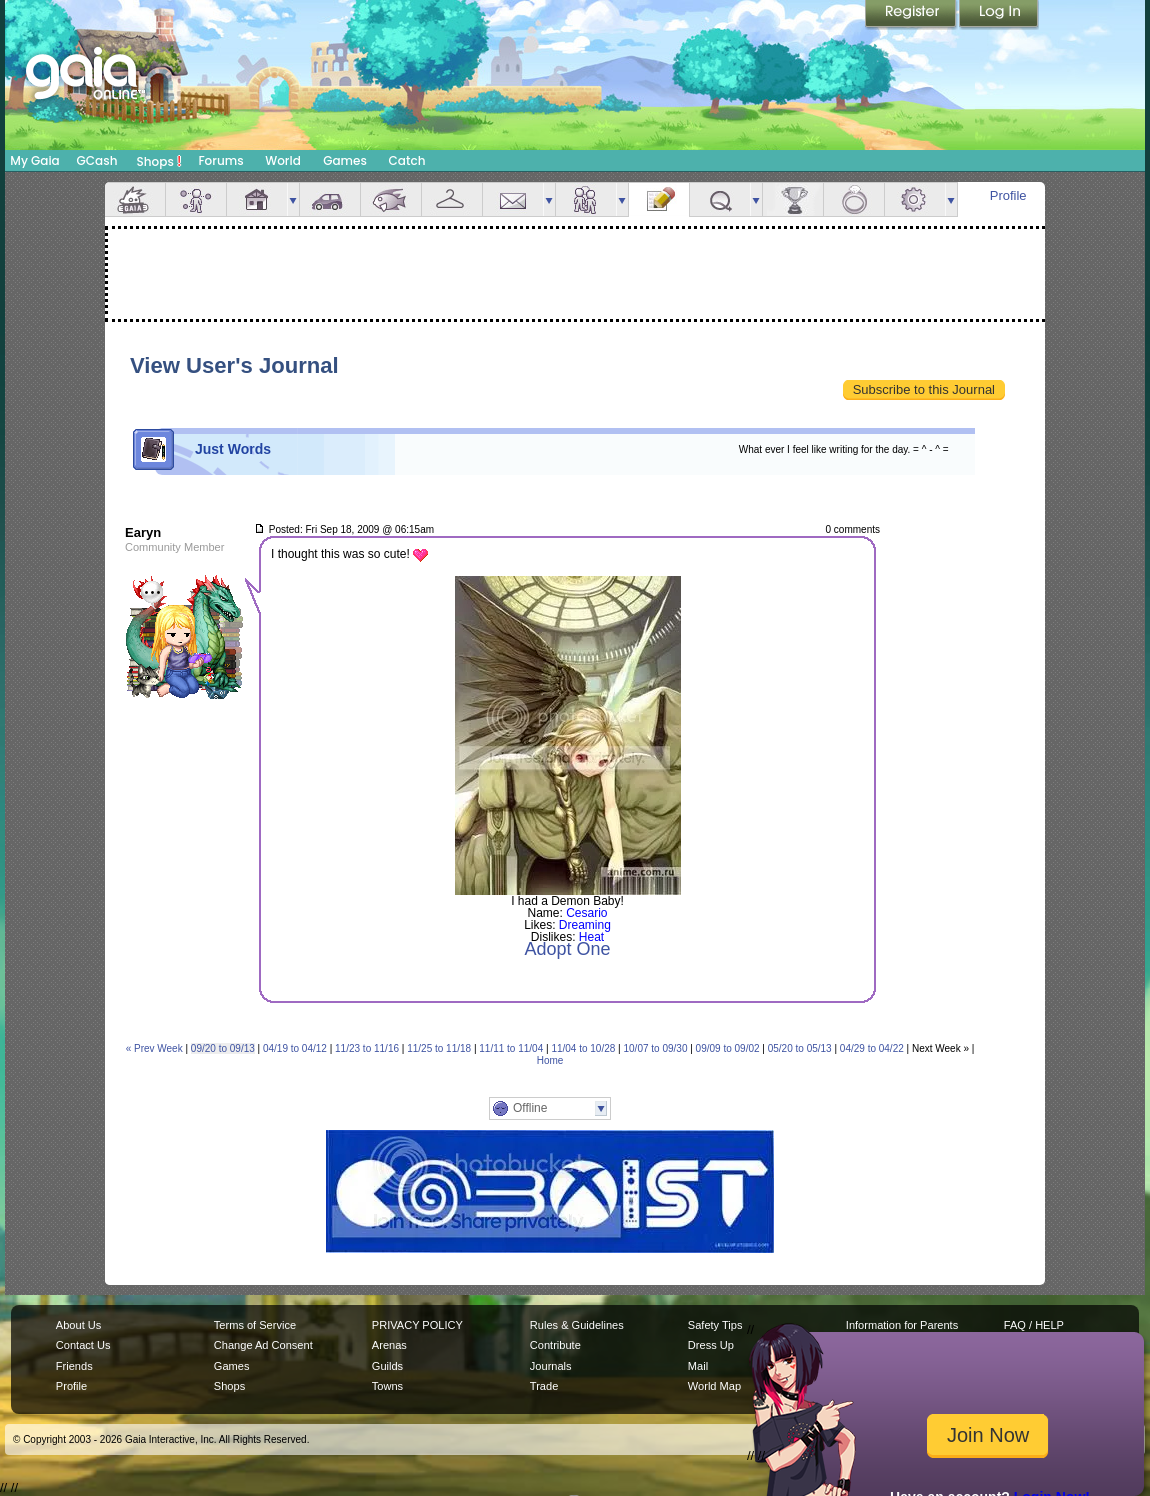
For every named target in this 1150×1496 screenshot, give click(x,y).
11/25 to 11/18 (439, 1048)
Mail (513, 199)
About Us (78, 1325)
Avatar (196, 199)
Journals (551, 1366)
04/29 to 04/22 (872, 1048)
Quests (720, 199)
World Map (714, 1386)
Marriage (854, 199)
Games (345, 160)
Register (912, 15)
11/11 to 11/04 (511, 1048)
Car (330, 199)
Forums (220, 160)
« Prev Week (154, 1048)
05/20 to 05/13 (800, 1048)
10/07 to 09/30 (656, 1048)
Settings (915, 199)
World (283, 160)
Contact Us (83, 1345)
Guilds (387, 1366)
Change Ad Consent (263, 1345)
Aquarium (391, 199)
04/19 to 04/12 (295, 1048)
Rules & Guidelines (577, 1325)
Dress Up (711, 1345)
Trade (544, 1386)
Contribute (555, 1345)
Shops (159, 161)
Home (550, 1060)
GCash (97, 160)
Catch (407, 160)
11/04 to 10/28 (583, 1048)
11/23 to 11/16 (367, 1048)
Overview (135, 199)
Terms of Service (255, 1325)
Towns (387, 1386)
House (257, 199)
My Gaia (34, 160)
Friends (586, 199)
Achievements (793, 199)
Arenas (389, 1345)
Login (999, 15)
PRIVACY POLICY (417, 1325)
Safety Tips (715, 1325)
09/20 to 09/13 (223, 1048)
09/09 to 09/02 (728, 1048)
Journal (659, 199)
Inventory (452, 199)
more (293, 199)
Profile (1008, 195)
